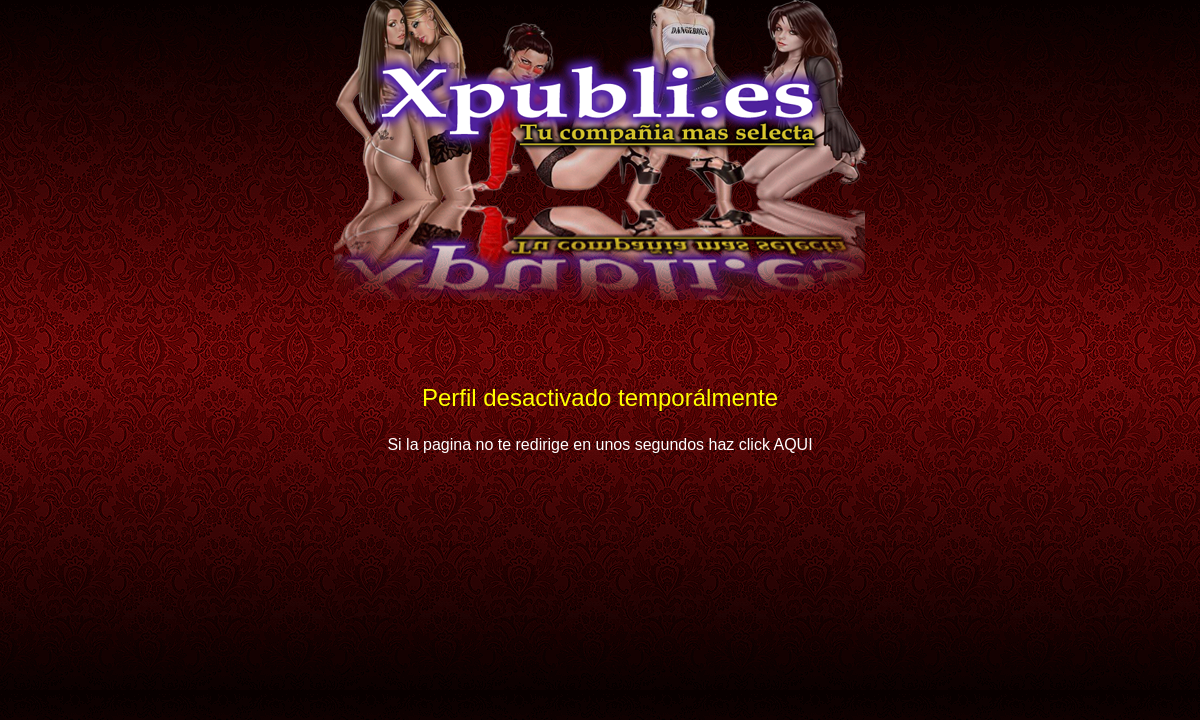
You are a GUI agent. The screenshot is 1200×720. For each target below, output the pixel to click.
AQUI (792, 444)
